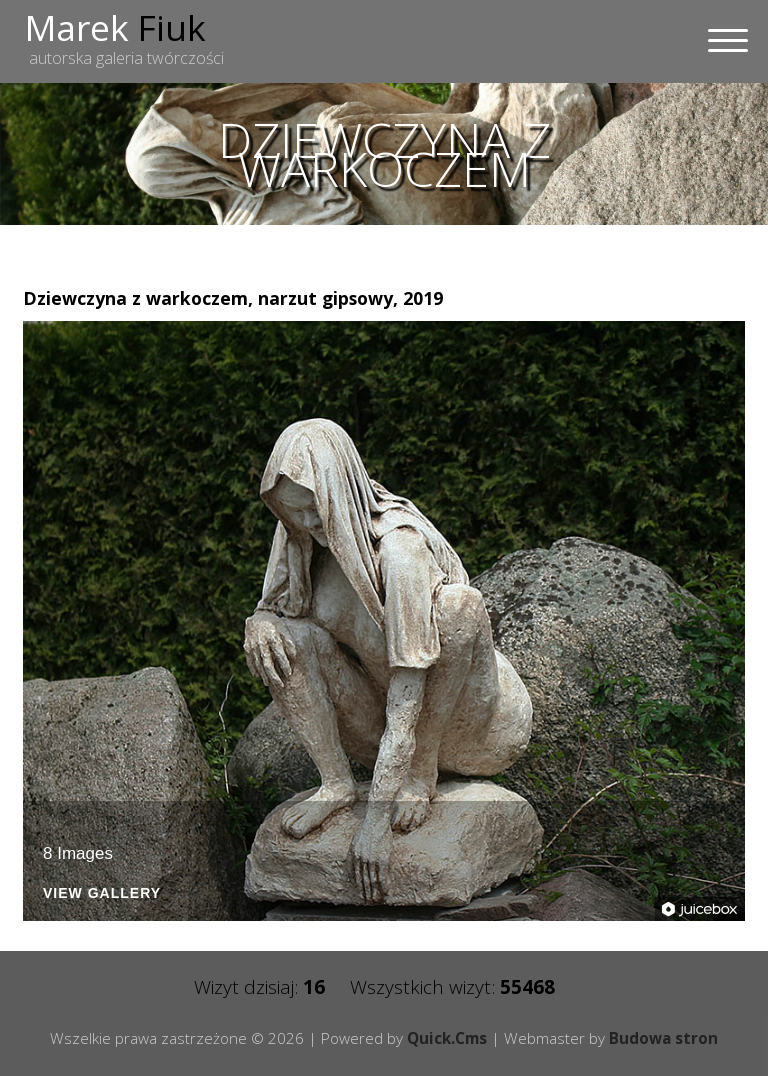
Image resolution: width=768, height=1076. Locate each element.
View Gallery (102, 893)
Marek (115, 27)
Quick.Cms (447, 1038)
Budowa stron (663, 1038)
